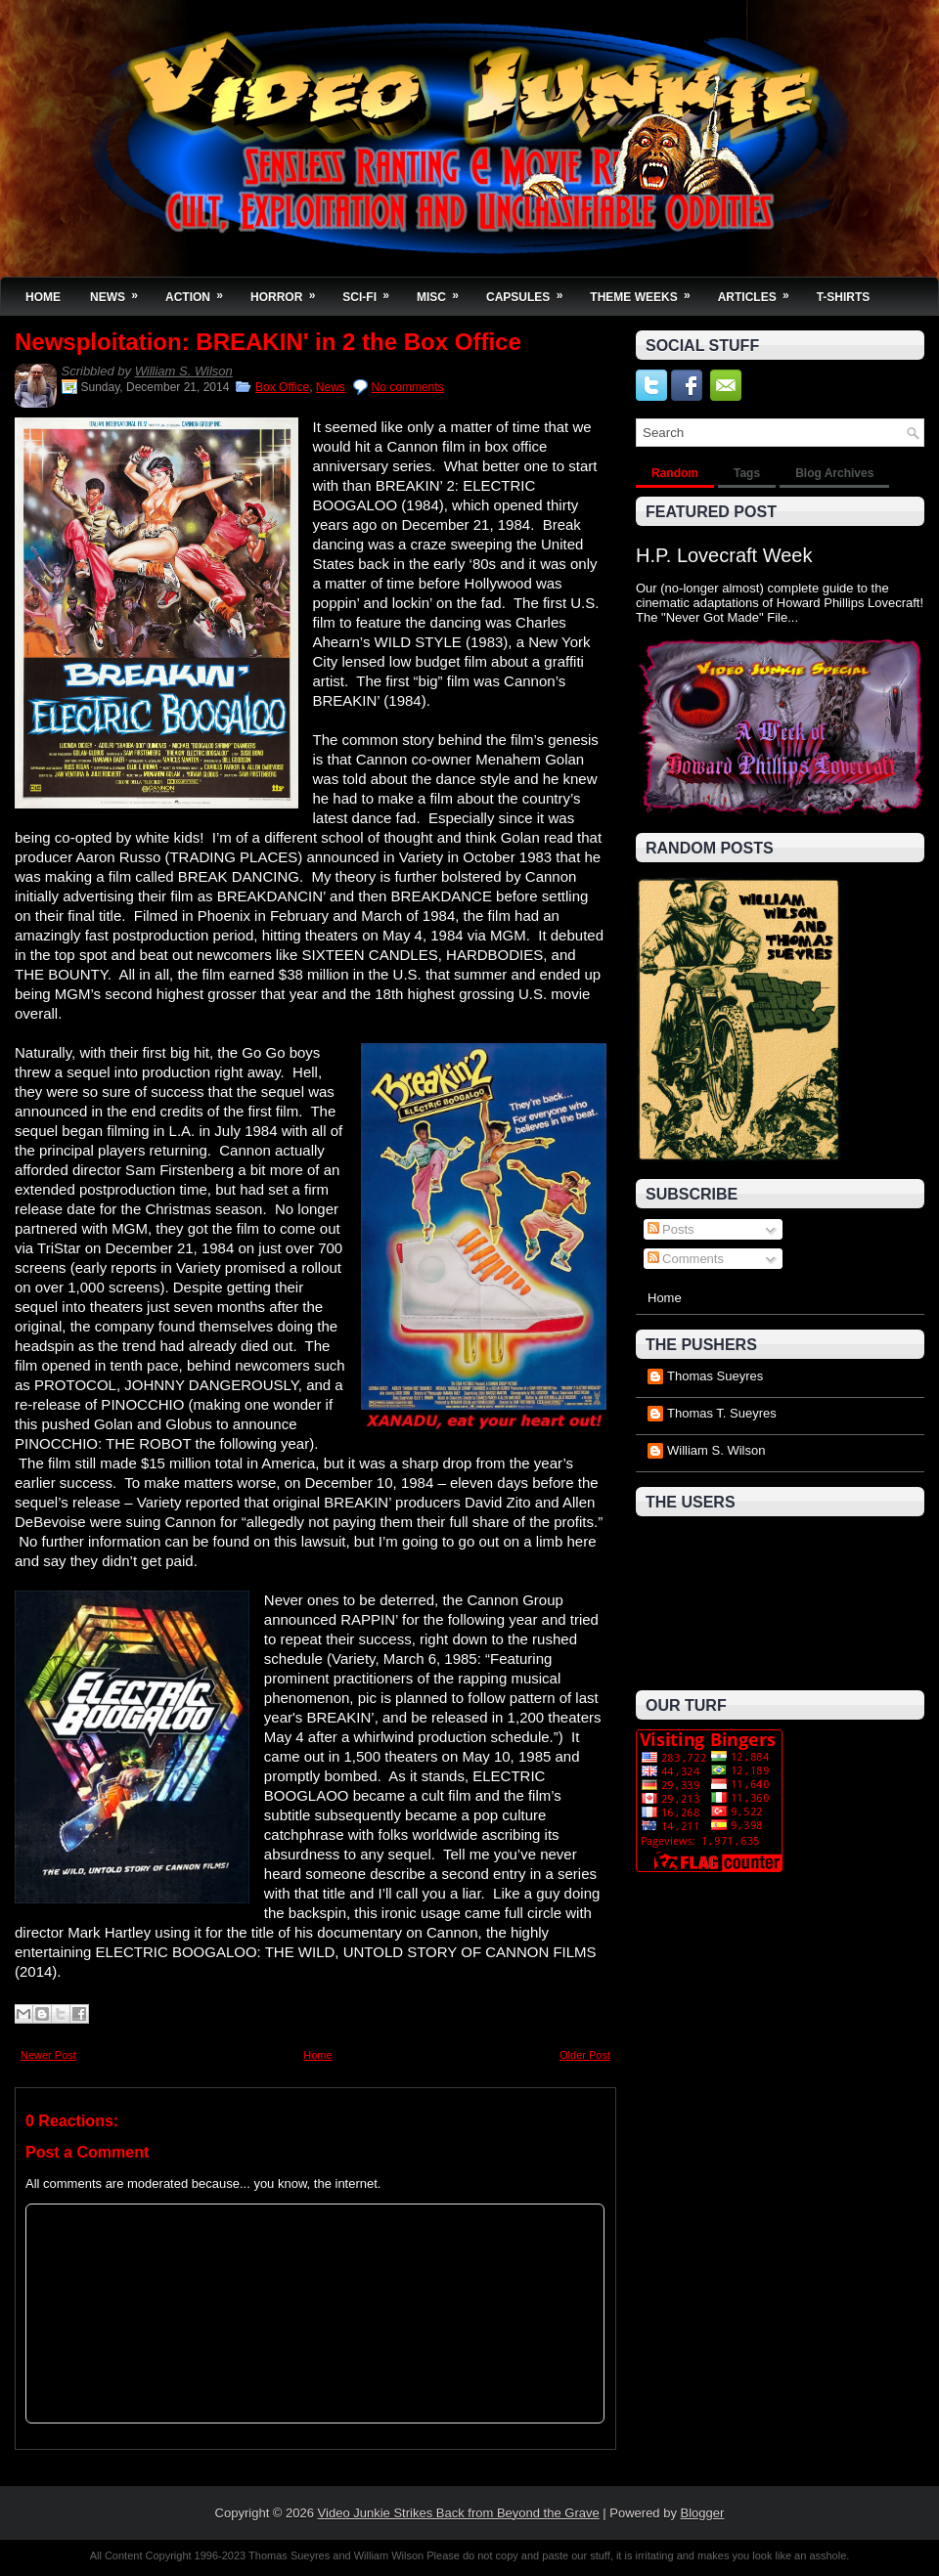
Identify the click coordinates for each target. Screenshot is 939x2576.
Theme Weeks (646, 291)
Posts (671, 1229)
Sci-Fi (372, 291)
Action (200, 291)
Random (674, 473)
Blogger (703, 2513)
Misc (444, 291)
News (120, 291)
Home (43, 297)
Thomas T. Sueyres (722, 1413)
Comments (686, 1258)
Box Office (282, 387)
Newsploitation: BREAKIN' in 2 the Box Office (268, 342)
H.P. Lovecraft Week (724, 555)
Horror (289, 291)
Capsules (530, 291)
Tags (747, 473)
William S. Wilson (184, 371)
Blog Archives (834, 473)
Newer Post (48, 2055)
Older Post (584, 2055)
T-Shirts (844, 297)
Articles (760, 291)
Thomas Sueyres (715, 1376)
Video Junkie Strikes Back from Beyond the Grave (459, 2513)
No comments (408, 387)
